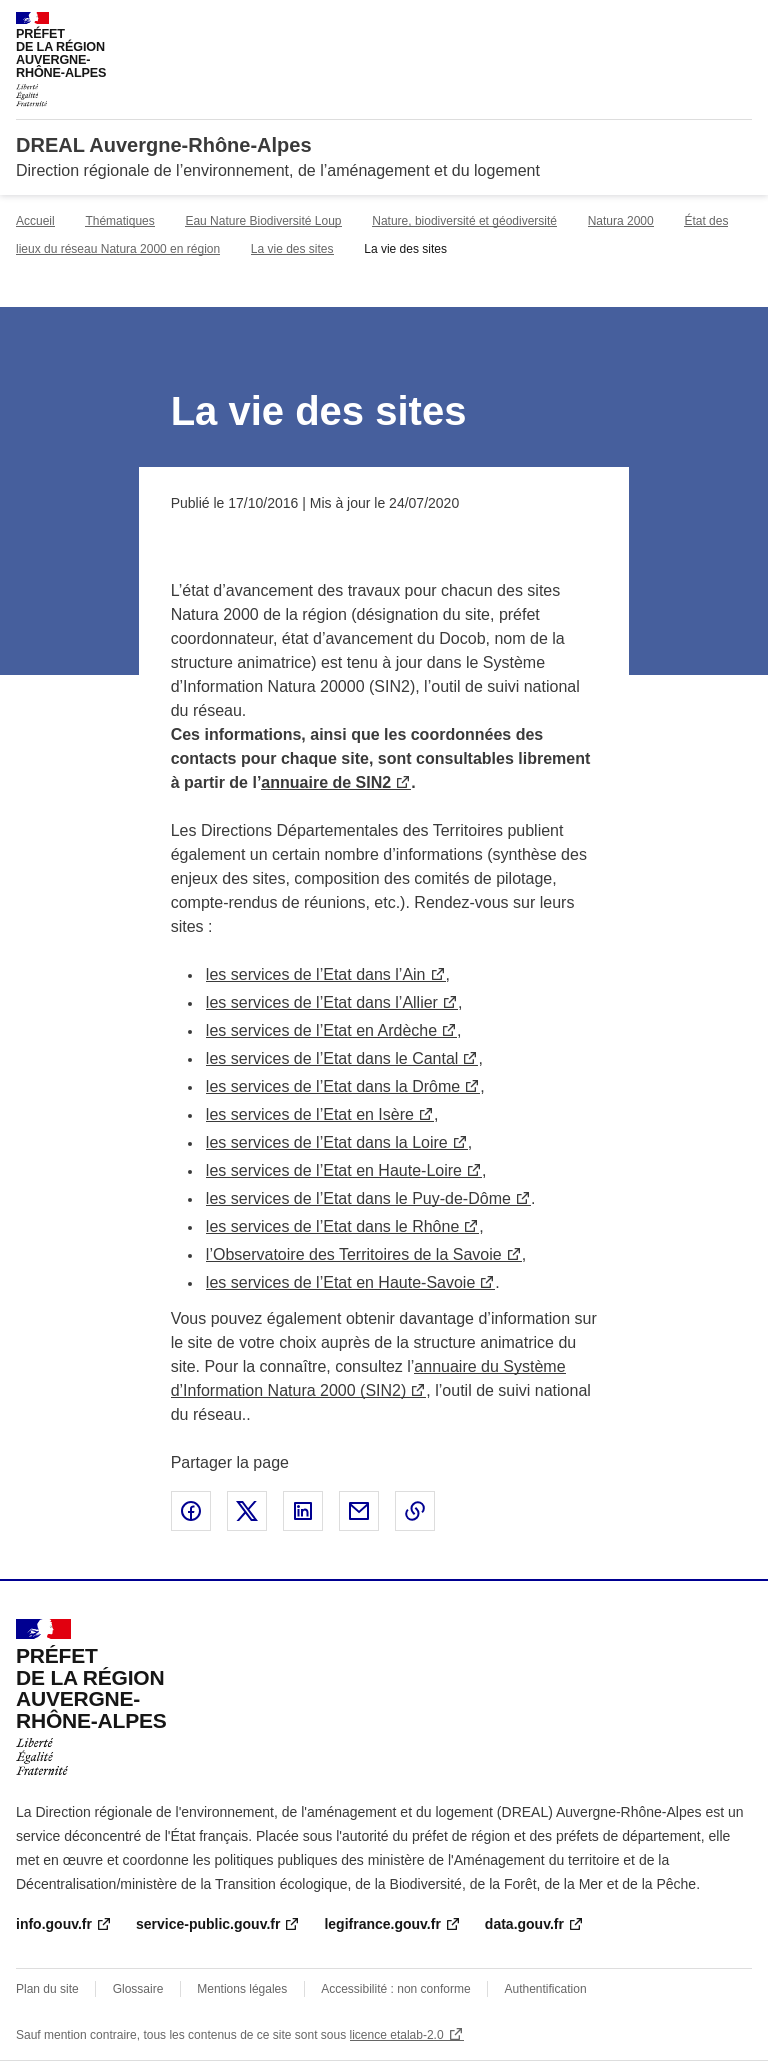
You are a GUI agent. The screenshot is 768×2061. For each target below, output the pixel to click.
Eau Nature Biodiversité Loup (263, 221)
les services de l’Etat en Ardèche (321, 1030)
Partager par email (359, 1511)
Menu (740, 24)
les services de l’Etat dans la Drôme (333, 1086)
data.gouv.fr (524, 1924)
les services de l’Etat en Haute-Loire (334, 1170)
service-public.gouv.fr (208, 1924)
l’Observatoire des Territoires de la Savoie (354, 1254)
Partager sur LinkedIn (303, 1511)
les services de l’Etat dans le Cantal (332, 1058)
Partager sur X (247, 1511)
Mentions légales (242, 1989)
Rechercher (700, 24)
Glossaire (138, 1989)
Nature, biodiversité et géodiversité (464, 221)
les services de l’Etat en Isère (310, 1114)
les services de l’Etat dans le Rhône (332, 1226)
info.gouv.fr (54, 1924)
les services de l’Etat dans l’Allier (321, 1002)
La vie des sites (292, 249)
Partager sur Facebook (191, 1511)
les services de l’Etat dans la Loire (327, 1142)
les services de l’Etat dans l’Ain (316, 974)
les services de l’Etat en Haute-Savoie (340, 1282)
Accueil (35, 221)
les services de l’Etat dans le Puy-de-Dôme (358, 1198)
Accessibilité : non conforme (395, 1989)
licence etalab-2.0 (397, 2035)
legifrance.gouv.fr (382, 1924)
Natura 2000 (621, 221)
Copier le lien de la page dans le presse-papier (415, 1511)
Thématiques (119, 221)
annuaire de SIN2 (326, 782)
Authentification (546, 1989)
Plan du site (47, 1989)
